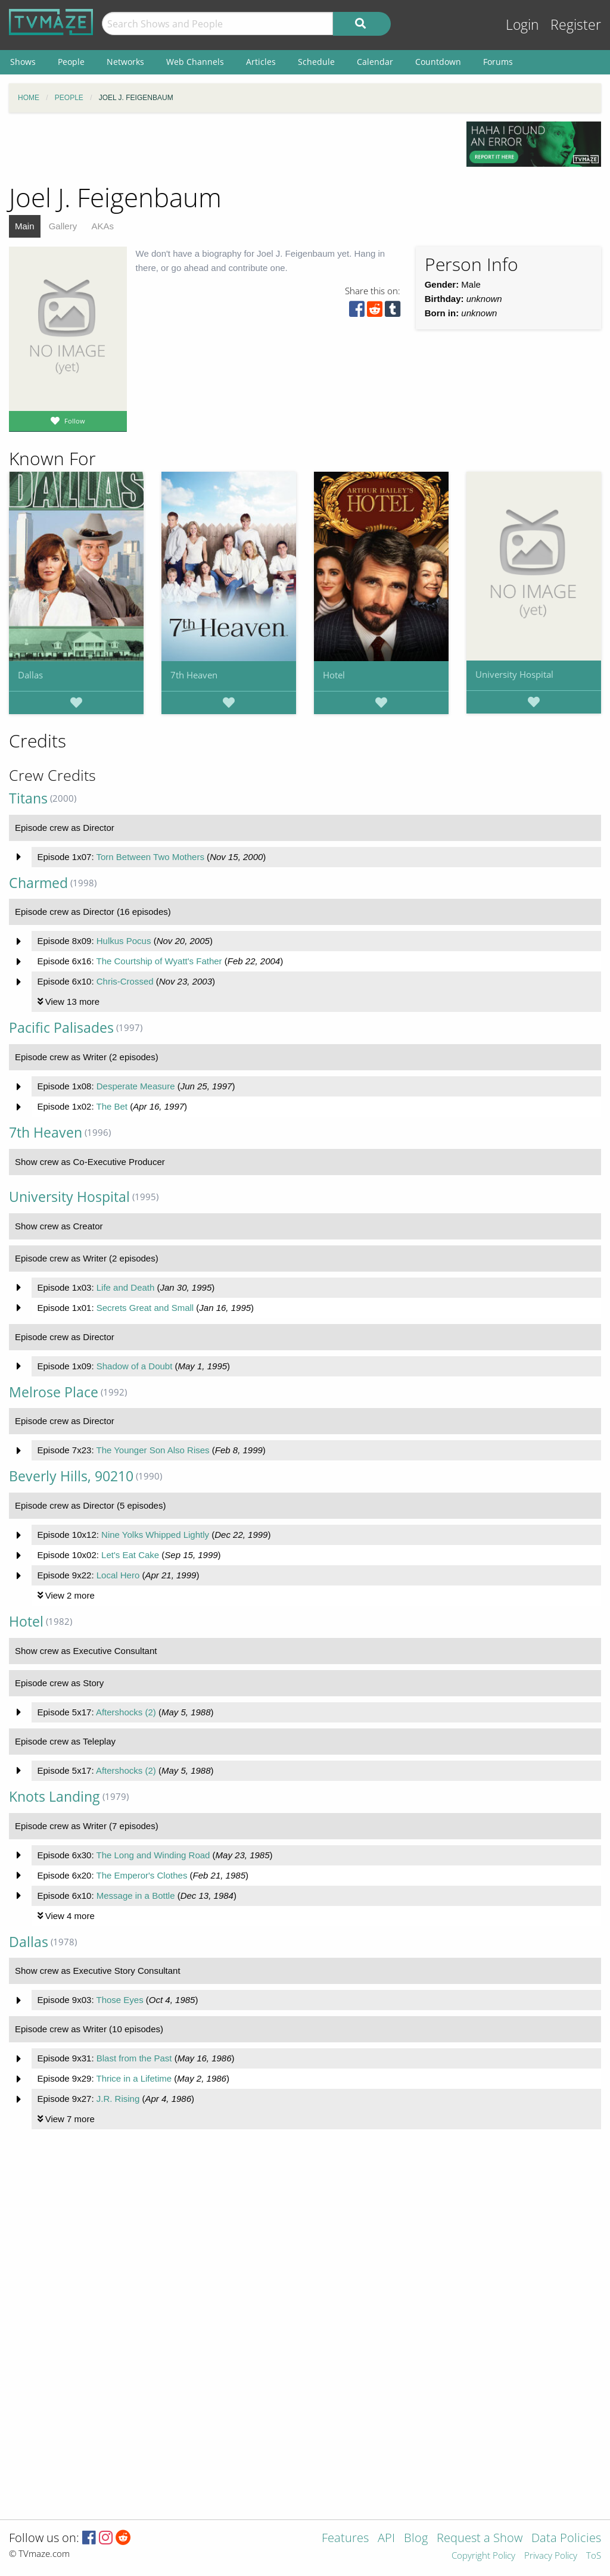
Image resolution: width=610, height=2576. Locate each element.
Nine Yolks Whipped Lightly (155, 1535)
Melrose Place (53, 1392)
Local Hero (118, 1575)
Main (25, 226)
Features (345, 2539)
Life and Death (126, 1287)
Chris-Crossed (125, 981)
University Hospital (514, 674)
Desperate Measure (136, 1086)
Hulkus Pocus (124, 941)
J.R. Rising (118, 2099)
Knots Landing (54, 1796)
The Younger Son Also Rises (152, 1450)
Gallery (63, 226)
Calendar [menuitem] (375, 61)
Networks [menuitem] (125, 61)
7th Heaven (193, 675)
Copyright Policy (483, 2556)
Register (575, 24)
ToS (593, 2556)
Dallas (30, 675)
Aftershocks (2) (126, 1712)
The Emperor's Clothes (141, 1875)
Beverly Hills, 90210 (71, 1476)
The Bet (111, 1106)
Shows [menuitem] (23, 61)
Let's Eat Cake (130, 1555)
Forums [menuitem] (498, 61)
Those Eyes (119, 2000)
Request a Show (479, 2539)
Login (522, 24)
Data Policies (566, 2539)
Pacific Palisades (61, 1027)
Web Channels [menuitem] (195, 61)
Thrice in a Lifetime (134, 2078)
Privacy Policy (550, 2556)
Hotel (334, 675)
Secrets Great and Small (145, 1308)
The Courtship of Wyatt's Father (159, 961)
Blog (416, 2539)
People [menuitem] (71, 61)
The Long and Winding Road (153, 1855)
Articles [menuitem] (261, 61)
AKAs (102, 226)
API (386, 2539)
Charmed (38, 883)
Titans (28, 798)
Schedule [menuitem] (316, 61)
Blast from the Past (134, 2058)
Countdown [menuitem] (438, 61)
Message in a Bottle (136, 1895)
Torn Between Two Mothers (150, 857)
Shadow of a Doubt (135, 1366)
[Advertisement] (229, 148)
